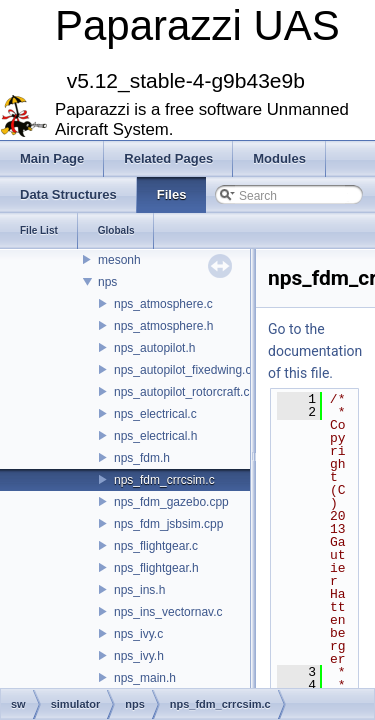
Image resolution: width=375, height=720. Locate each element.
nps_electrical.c (155, 414)
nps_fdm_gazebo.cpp (171, 502)
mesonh (119, 260)
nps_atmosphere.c (163, 304)
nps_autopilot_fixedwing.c (182, 370)
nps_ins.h (139, 590)
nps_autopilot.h (154, 348)
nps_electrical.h (155, 436)
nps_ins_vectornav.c (168, 612)
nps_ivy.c (138, 634)
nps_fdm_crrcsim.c (164, 480)
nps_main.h (145, 678)
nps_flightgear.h (156, 568)
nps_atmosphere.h (163, 326)
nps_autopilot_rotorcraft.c (181, 392)
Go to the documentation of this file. (315, 351)
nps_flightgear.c (156, 546)
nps (107, 282)
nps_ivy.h (139, 656)
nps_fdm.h (142, 458)
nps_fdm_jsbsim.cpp (168, 524)
